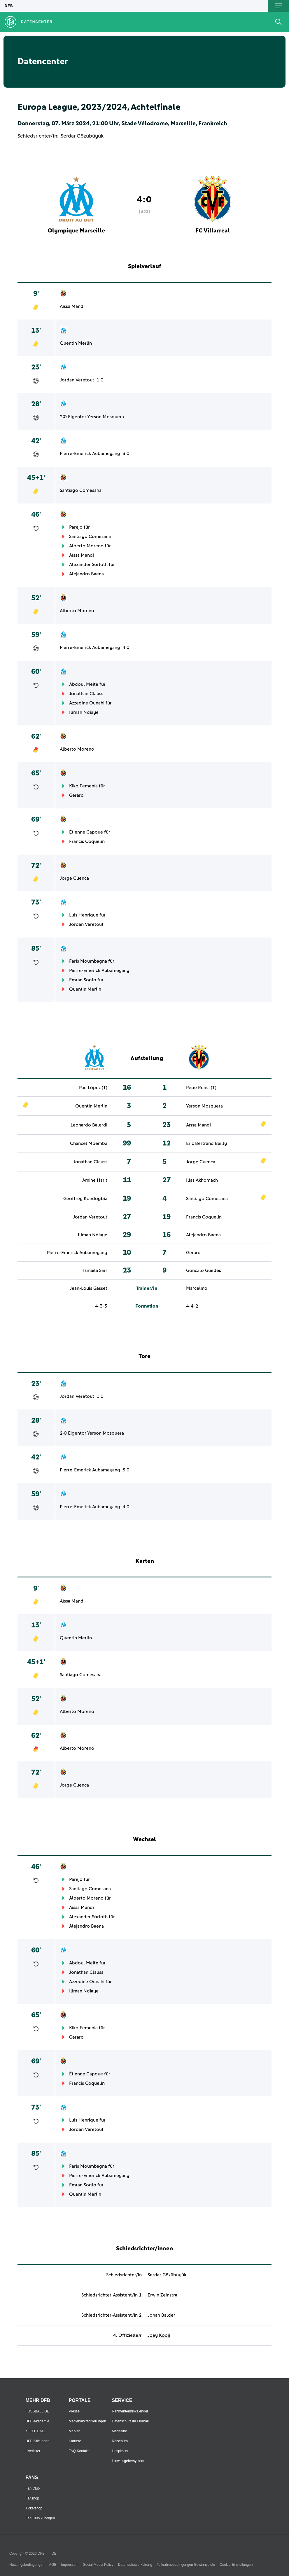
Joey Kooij (159, 2335)
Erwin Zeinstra (162, 2295)
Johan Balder (161, 2315)
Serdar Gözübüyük (82, 136)
